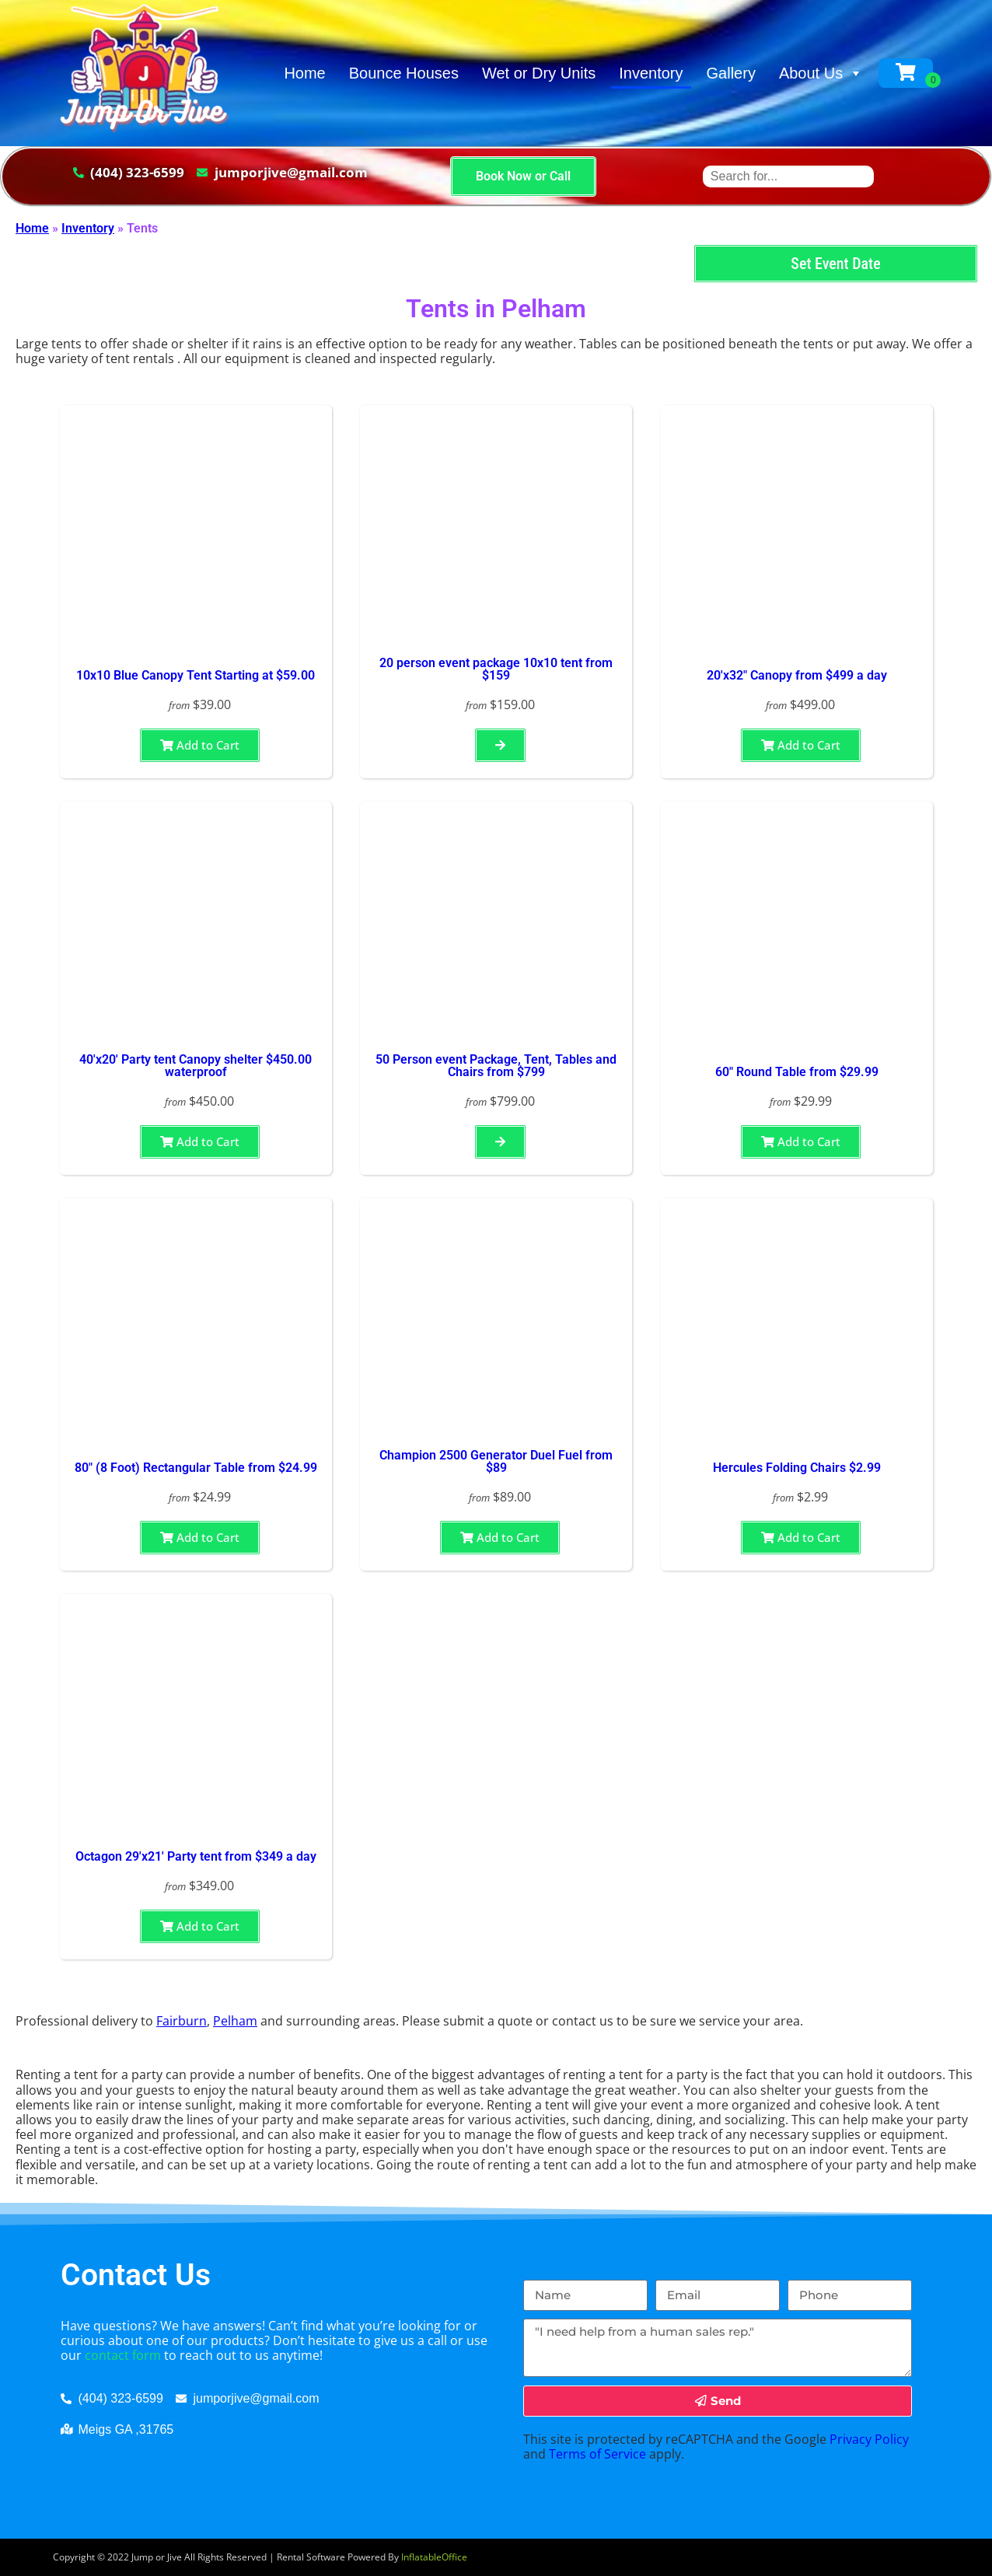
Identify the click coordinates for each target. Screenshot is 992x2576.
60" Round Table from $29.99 (796, 1071)
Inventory (651, 73)
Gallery (731, 73)
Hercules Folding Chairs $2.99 (797, 1467)
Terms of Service (597, 2453)
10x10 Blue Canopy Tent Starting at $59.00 (195, 675)
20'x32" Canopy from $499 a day (797, 675)
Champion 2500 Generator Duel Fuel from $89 (496, 1461)
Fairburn (181, 2020)
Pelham (235, 2020)
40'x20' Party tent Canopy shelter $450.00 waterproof (195, 1065)
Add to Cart (199, 745)
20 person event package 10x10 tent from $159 (496, 669)
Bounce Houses (404, 73)
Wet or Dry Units (539, 73)
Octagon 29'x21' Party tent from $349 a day (195, 1856)
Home (304, 73)
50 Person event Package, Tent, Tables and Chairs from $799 (496, 1065)
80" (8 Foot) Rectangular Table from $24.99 (196, 1467)
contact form (123, 2355)
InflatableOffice (434, 2557)
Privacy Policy (869, 2439)
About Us (821, 73)
